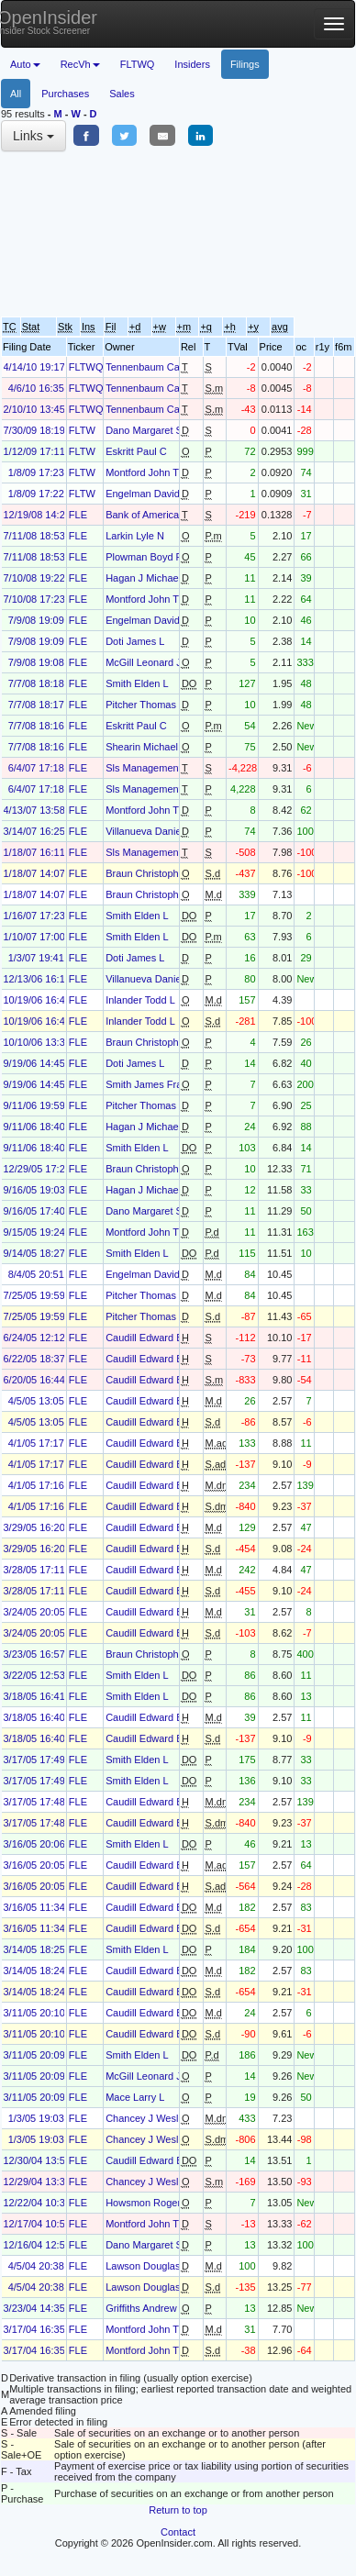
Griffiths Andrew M (147, 2308)
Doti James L (135, 641)
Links (33, 135)
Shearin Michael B (146, 746)
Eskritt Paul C (136, 451)
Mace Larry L (135, 2097)
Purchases (65, 93)
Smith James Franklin (154, 1084)
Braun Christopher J (150, 873)
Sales (122, 93)
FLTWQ (137, 64)
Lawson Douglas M (149, 2265)
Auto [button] (25, 64)
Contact (178, 2531)
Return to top (178, 2509)
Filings (245, 64)
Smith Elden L (137, 683)
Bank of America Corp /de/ (164, 514)
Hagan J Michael (143, 577)
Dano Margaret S (144, 430)
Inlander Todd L (140, 999)
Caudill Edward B (144, 1337)
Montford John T (142, 472)
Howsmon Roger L (147, 2202)
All (15, 93)
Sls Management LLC (154, 767)
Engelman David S (147, 493)
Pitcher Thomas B (145, 704)
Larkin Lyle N (135, 535)
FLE (78, 514)
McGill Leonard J (144, 662)
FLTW (82, 430)
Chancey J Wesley (147, 2118)
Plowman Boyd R (144, 556)
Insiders (192, 64)
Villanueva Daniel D (150, 831)
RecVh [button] (80, 64)
